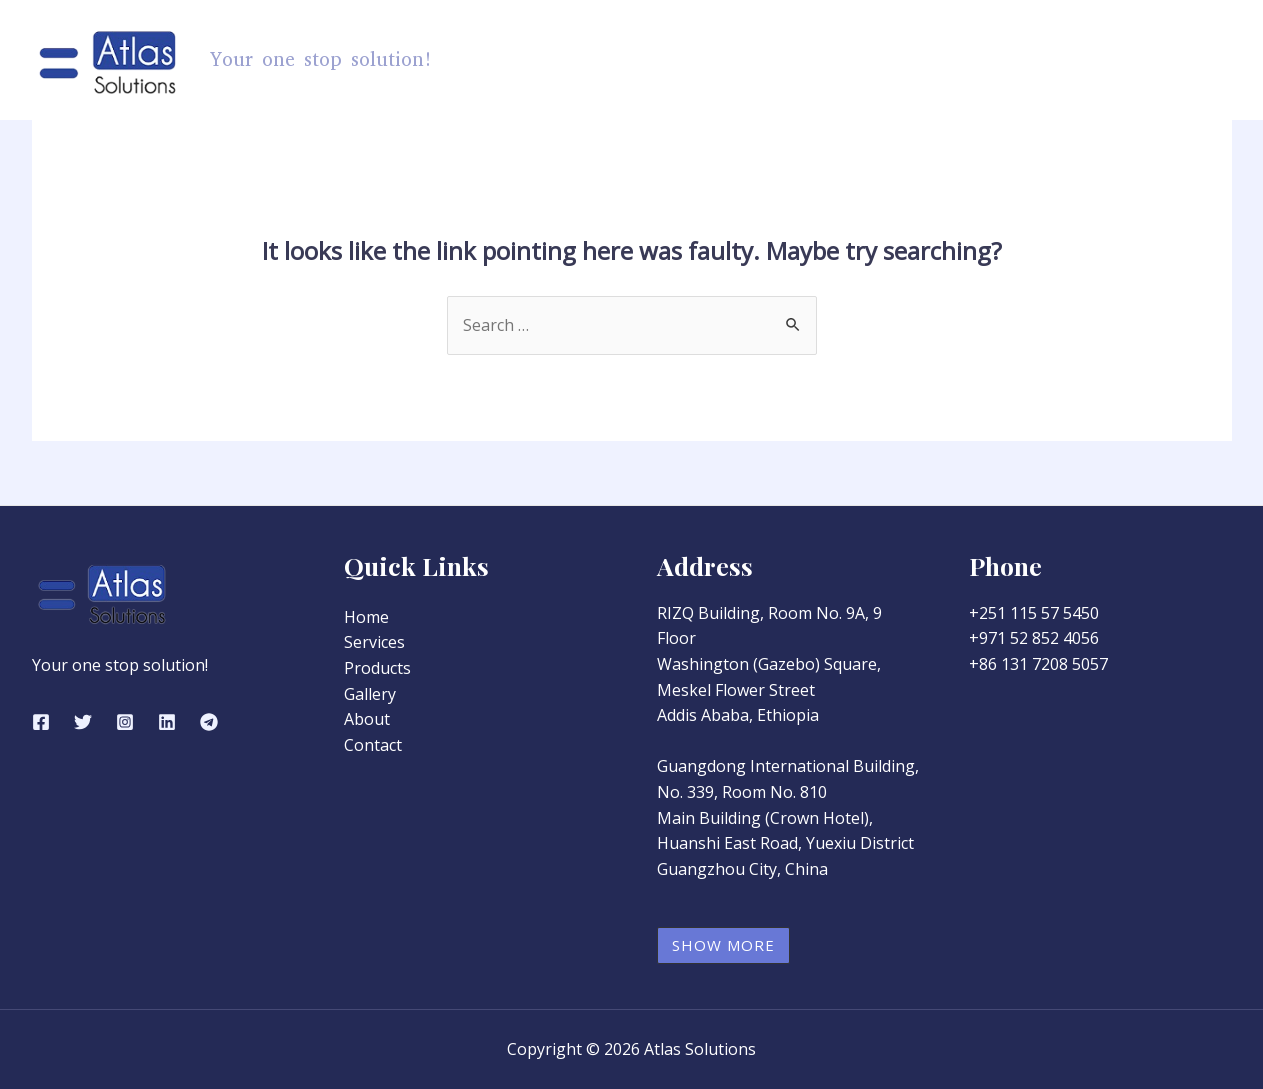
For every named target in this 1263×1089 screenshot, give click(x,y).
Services (910, 60)
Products (796, 60)
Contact (1183, 60)
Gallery (1006, 60)
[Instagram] (125, 722)
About (1094, 60)
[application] (834, 60)
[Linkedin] (167, 722)
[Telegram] (209, 722)
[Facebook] (41, 722)
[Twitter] (83, 722)
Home (692, 60)
